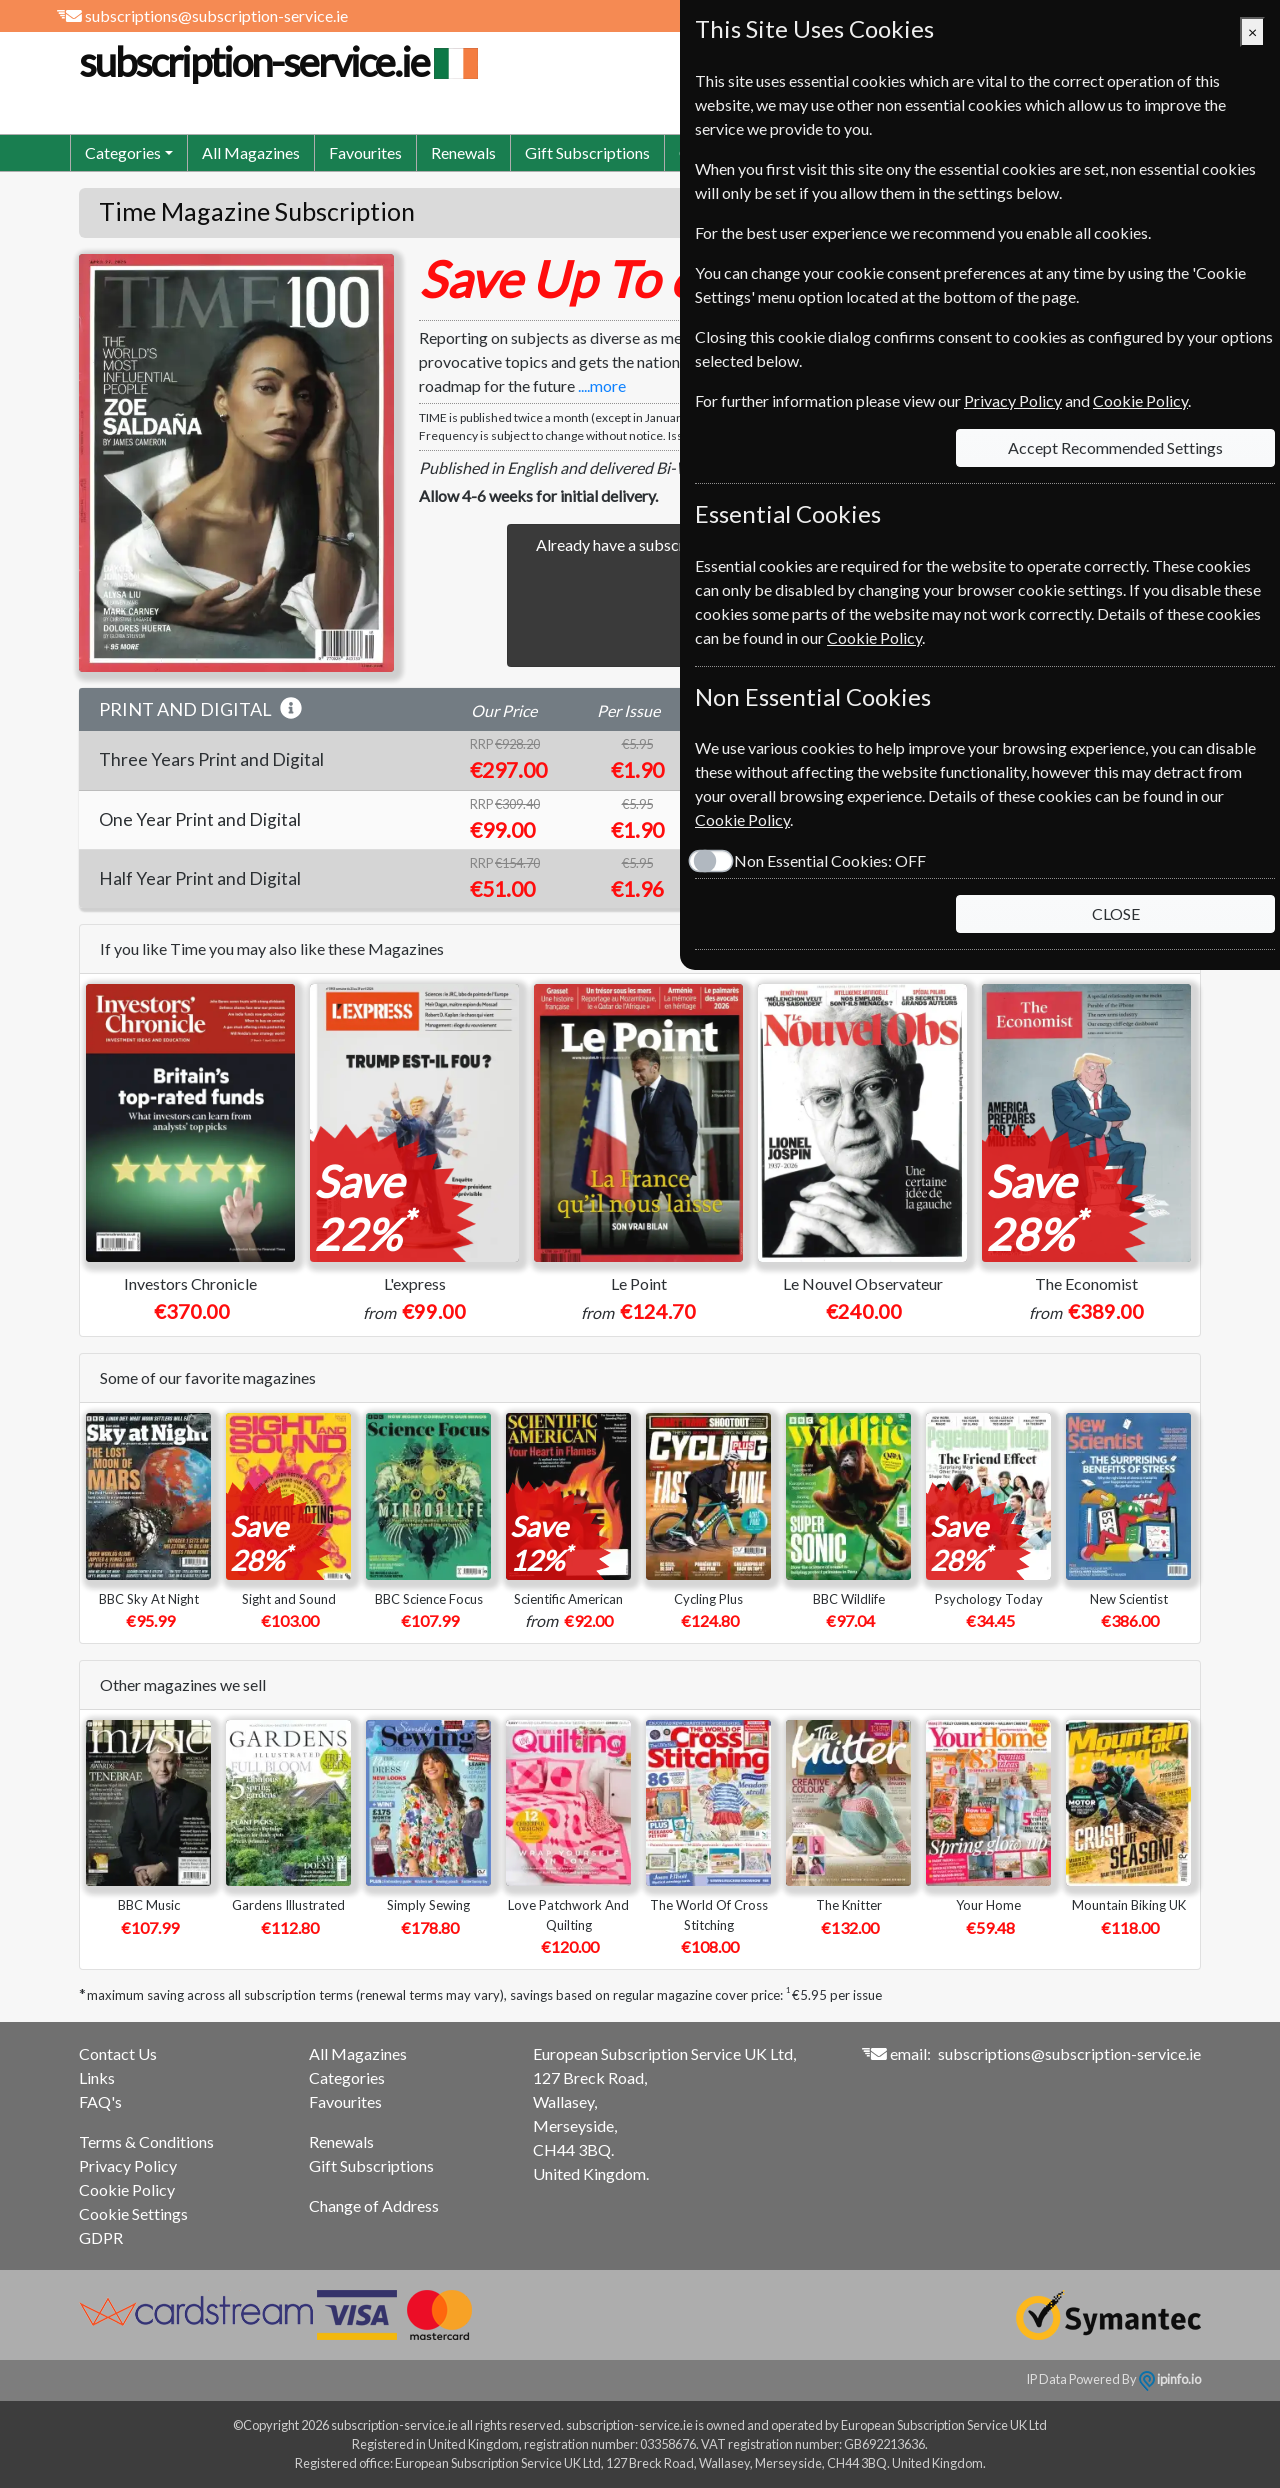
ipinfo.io (1170, 2379)
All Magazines (251, 152)
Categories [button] (123, 152)
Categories (347, 2077)
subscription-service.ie (276, 62)
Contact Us (118, 2053)
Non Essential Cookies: (830, 860)
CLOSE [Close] (1116, 913)
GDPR (101, 2237)
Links (97, 2077)
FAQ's (100, 2101)
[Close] (1252, 32)
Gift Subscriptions (587, 152)
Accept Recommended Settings (1115, 447)
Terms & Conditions (146, 2141)
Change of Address (374, 2205)
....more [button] (602, 385)
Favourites (365, 152)
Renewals (463, 152)
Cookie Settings (133, 2213)
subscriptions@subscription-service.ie (216, 15)
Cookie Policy (127, 2189)
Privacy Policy (128, 2165)
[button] (291, 709)
